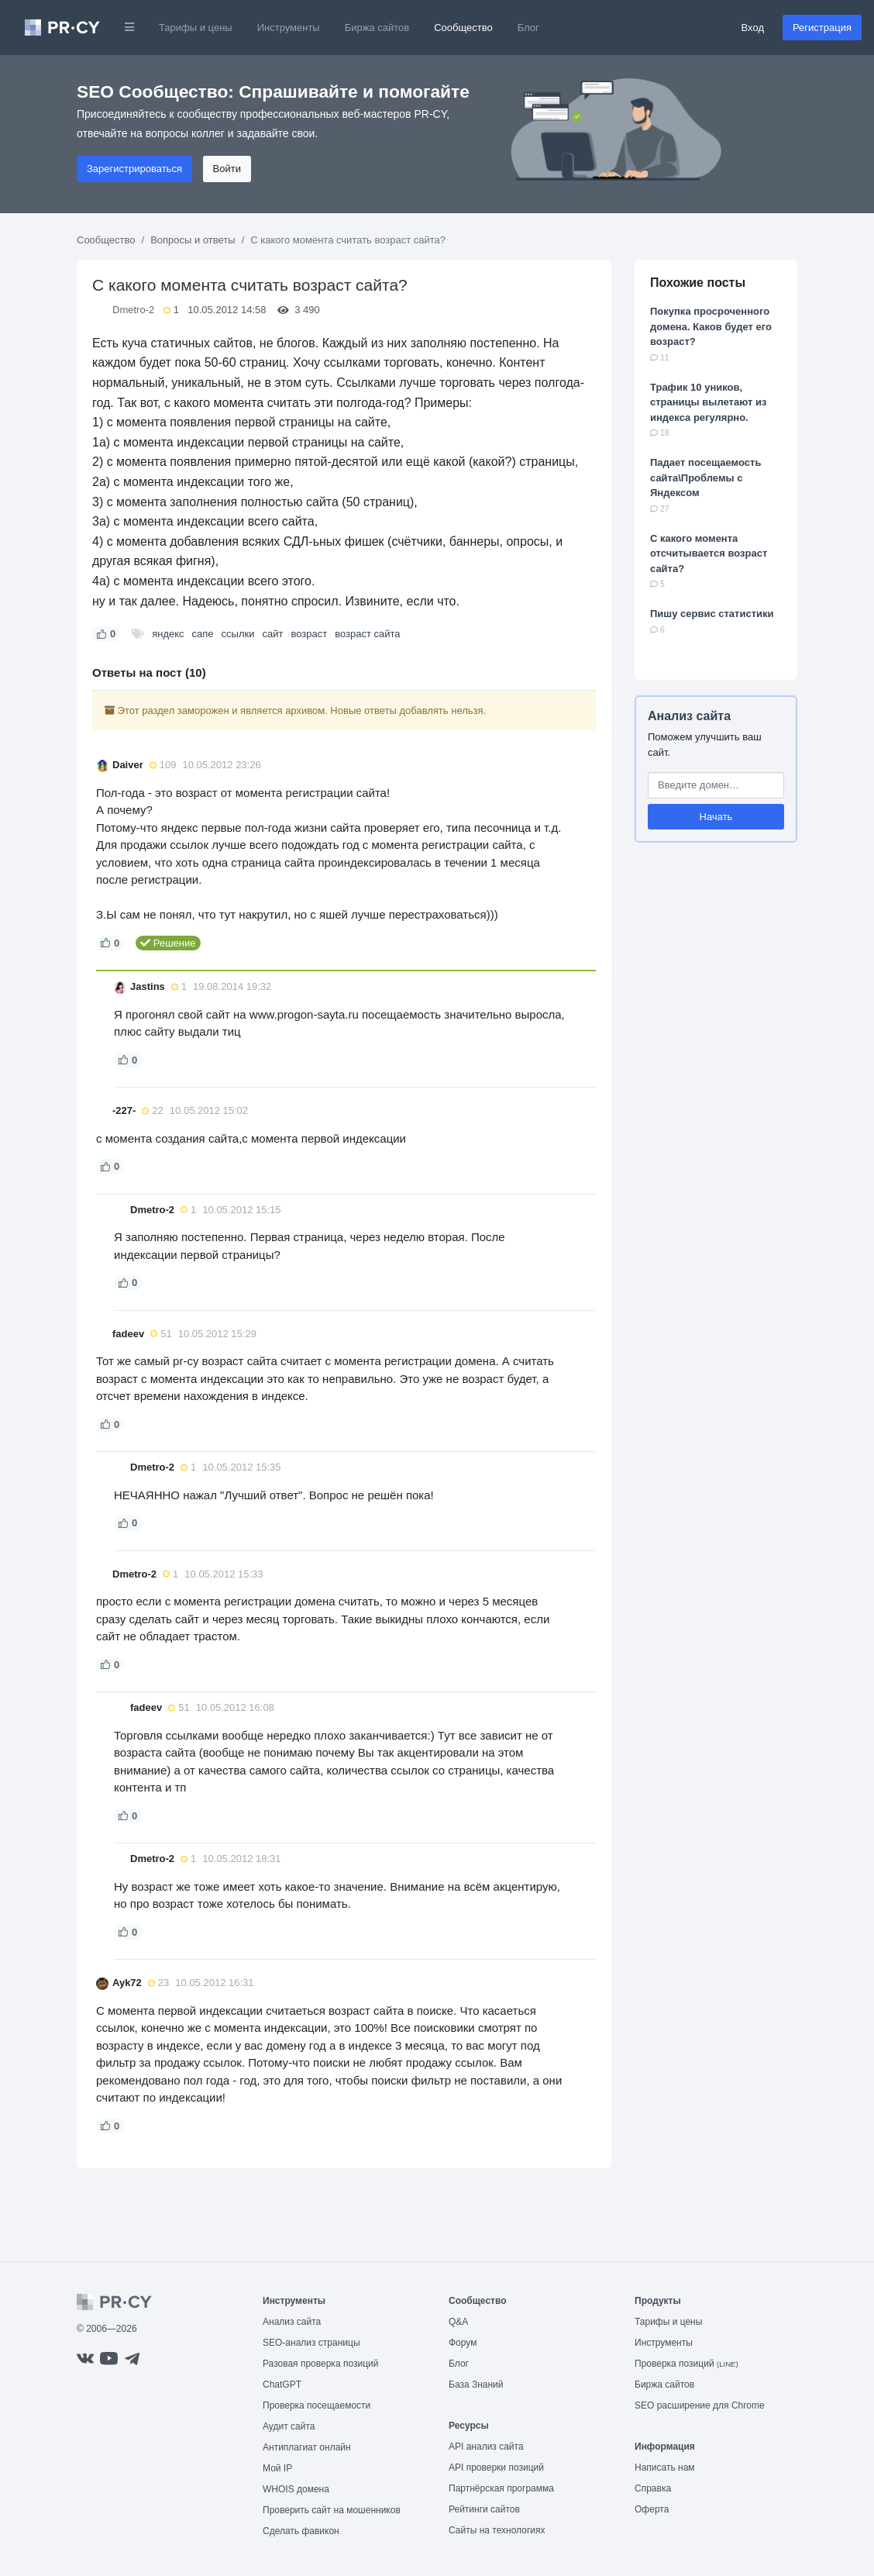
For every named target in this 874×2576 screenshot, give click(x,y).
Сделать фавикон (301, 2531)
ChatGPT (282, 2384)
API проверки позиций (496, 2467)
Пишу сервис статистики (712, 613)
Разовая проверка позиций (320, 2363)
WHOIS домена (296, 2489)
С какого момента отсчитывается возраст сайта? (708, 553)
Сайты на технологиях (497, 2530)
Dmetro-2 (133, 310)
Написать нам (665, 2467)
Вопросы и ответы (192, 240)
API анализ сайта (486, 2446)
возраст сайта (367, 634)
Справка (653, 2488)
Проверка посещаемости (316, 2405)
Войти (227, 168)
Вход (753, 27)
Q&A (458, 2321)
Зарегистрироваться (134, 168)
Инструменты (288, 27)
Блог (528, 27)
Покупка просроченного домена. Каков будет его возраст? (711, 326)
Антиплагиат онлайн (307, 2447)
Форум (463, 2342)
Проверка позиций (686, 2363)
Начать (716, 816)
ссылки (238, 634)
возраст (309, 634)
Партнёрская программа (501, 2488)
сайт (272, 634)
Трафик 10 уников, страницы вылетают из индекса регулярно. (708, 402)
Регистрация (822, 27)
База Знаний (476, 2384)
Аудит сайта (289, 2426)
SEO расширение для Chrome (700, 2405)
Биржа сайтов (377, 27)
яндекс (168, 634)
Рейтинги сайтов (484, 2509)
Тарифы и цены (195, 27)
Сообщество (463, 27)
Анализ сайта (689, 715)
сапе (203, 634)
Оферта (652, 2509)
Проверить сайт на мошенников (332, 2510)
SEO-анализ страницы (311, 2342)
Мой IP (277, 2468)
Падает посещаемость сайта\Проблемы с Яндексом (705, 477)
